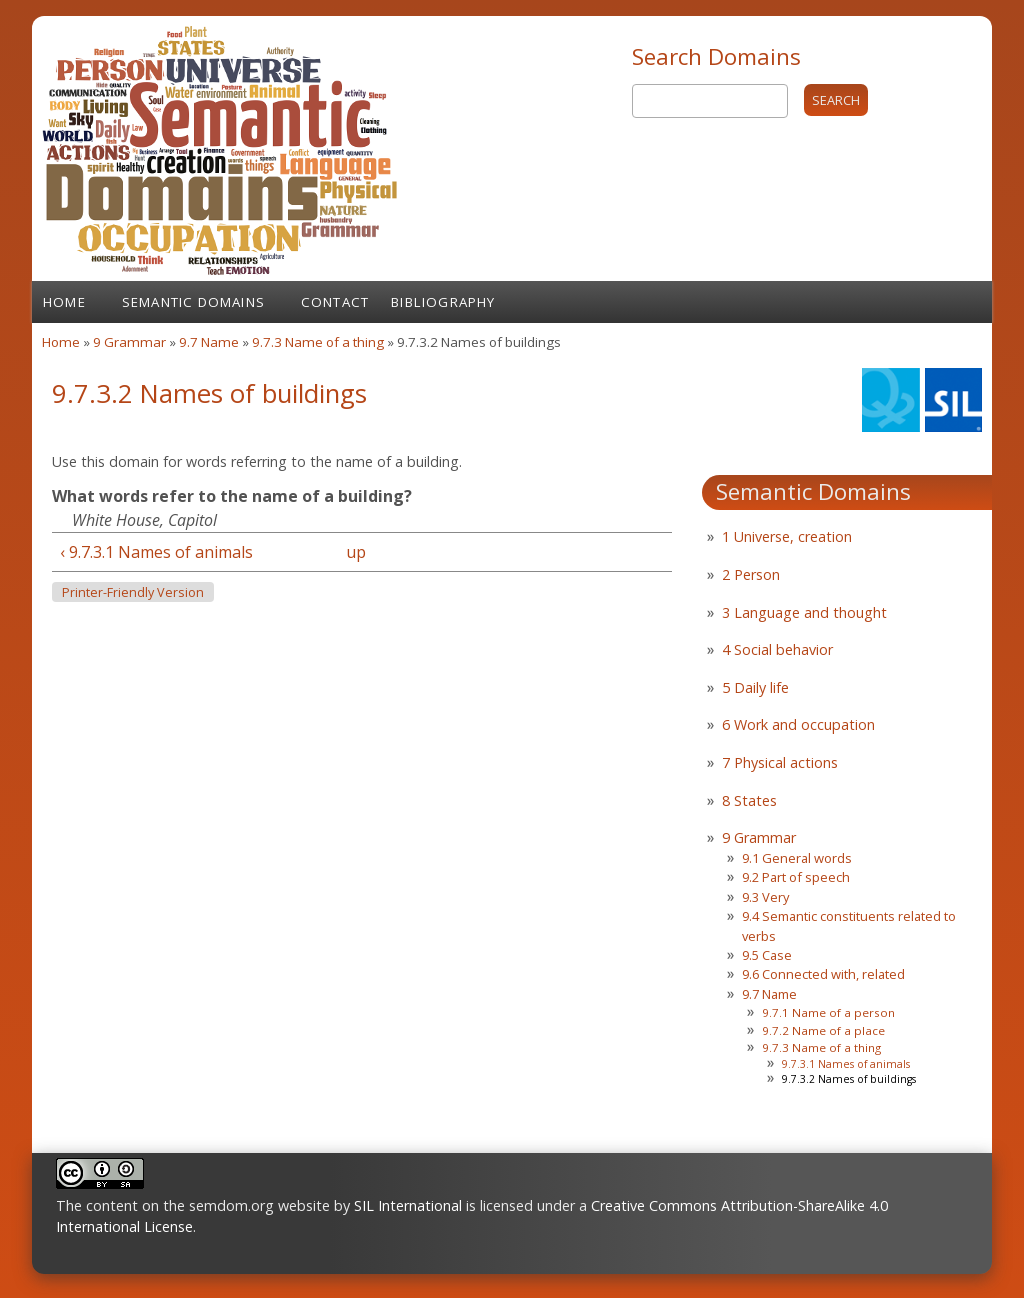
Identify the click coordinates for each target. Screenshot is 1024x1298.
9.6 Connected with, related (823, 974)
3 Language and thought (804, 612)
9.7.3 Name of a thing (318, 342)
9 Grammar (129, 342)
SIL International (408, 1205)
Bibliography (443, 302)
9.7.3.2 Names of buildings (849, 1079)
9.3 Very (765, 897)
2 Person (751, 574)
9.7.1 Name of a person (828, 1012)
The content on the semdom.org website (193, 1205)
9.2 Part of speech (796, 877)
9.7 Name (209, 342)
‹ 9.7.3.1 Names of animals (156, 552)
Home (64, 302)
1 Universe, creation (787, 536)
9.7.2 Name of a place (823, 1030)
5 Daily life (755, 687)
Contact (335, 302)
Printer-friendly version (133, 592)
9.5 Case (767, 955)
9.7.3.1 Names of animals (846, 1064)
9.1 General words (797, 858)
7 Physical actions (780, 762)
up (356, 552)
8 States (749, 800)
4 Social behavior (777, 649)
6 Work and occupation (798, 724)
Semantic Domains (193, 302)
